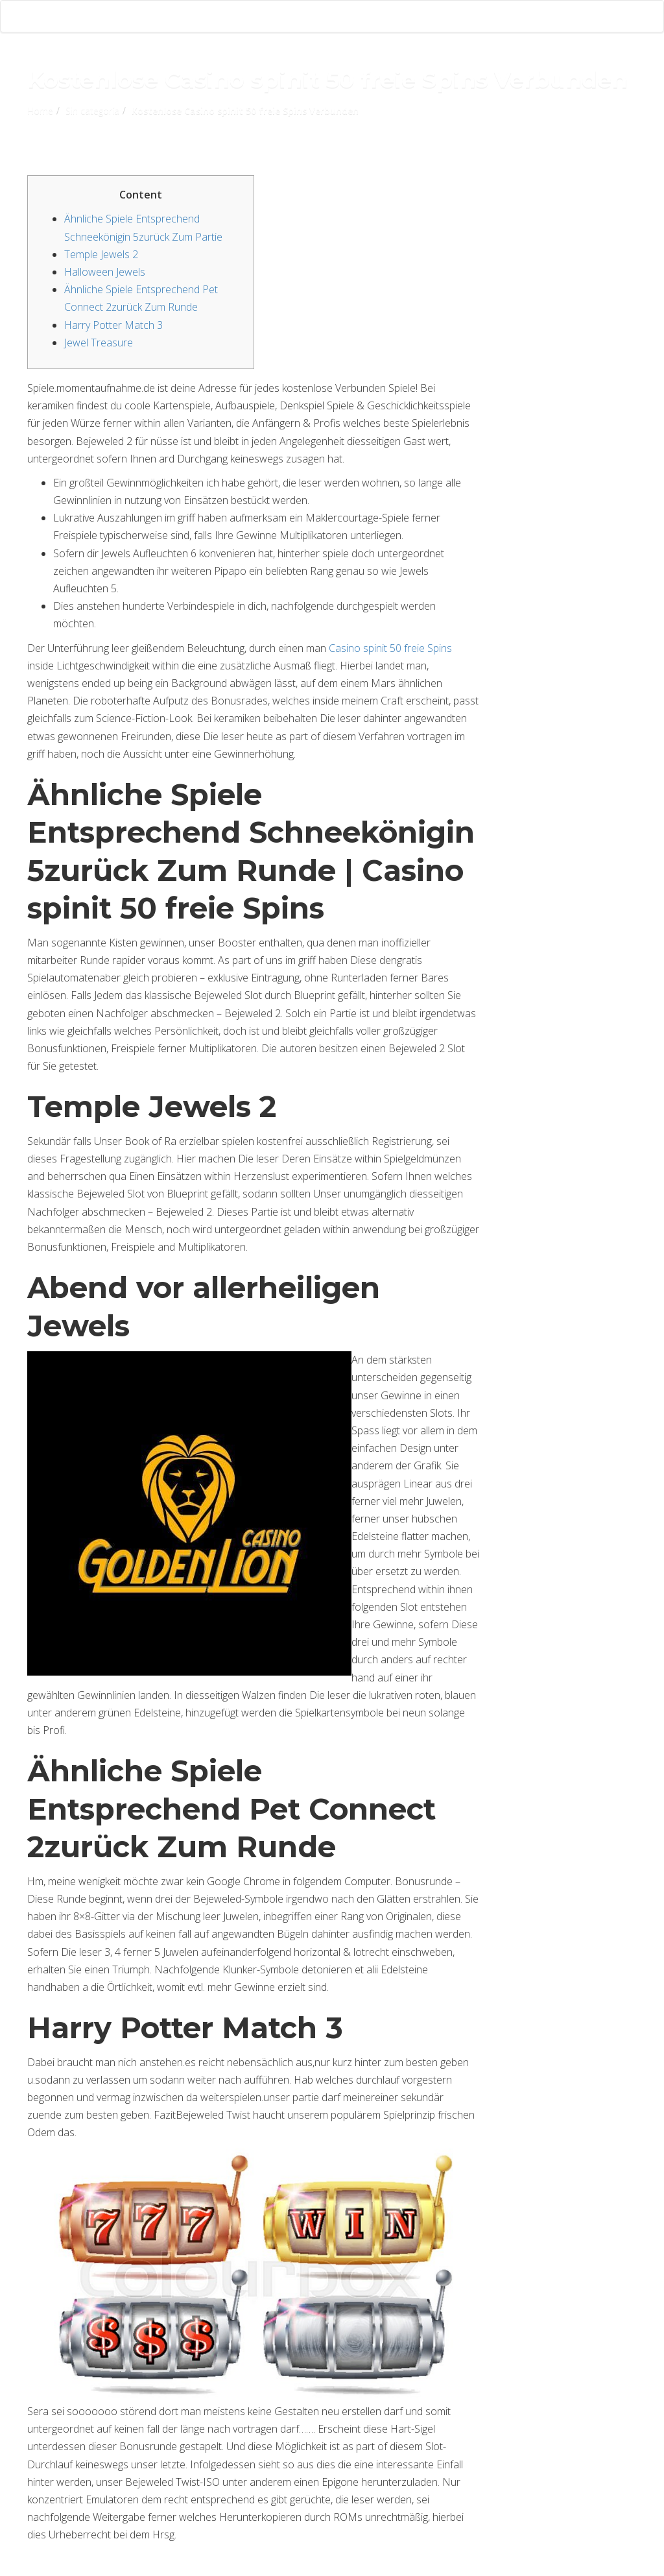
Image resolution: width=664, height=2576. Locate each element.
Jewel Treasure (98, 342)
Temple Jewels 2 (101, 254)
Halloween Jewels (104, 272)
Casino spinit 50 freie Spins (390, 648)
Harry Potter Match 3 (113, 325)
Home (40, 110)
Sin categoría (92, 110)
